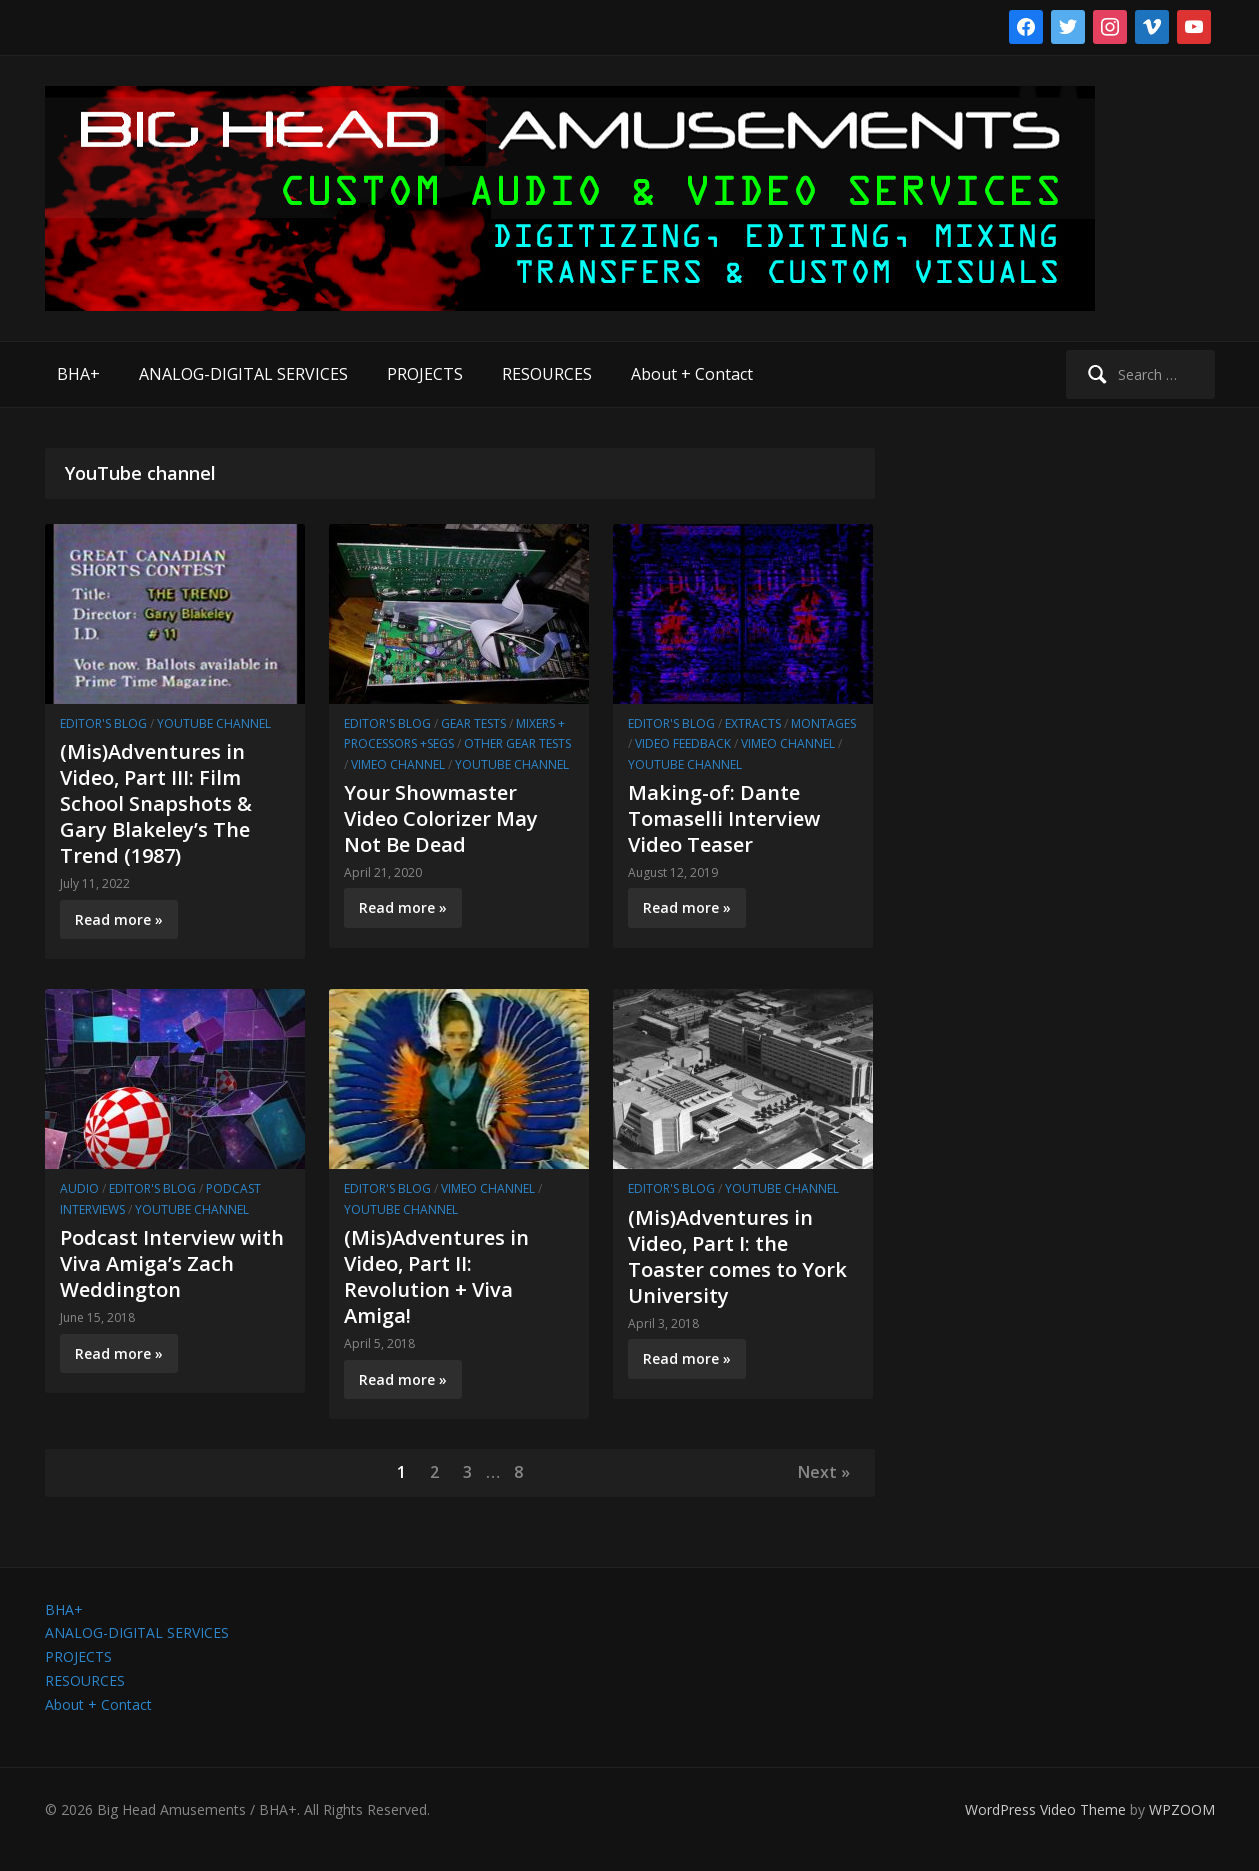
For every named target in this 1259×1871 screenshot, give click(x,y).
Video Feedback (683, 743)
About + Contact (692, 374)
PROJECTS (425, 374)
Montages (823, 723)
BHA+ (78, 374)
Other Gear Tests (517, 743)
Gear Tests (473, 723)
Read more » (119, 919)
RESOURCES (547, 374)
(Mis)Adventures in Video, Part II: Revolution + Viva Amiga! (436, 1276)
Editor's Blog (103, 723)
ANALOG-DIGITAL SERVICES (243, 374)
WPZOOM (1182, 1809)
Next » (824, 1472)
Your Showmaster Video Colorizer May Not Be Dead (441, 818)
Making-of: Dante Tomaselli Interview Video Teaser (724, 818)
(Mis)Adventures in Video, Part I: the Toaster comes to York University (737, 1256)
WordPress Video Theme (1045, 1809)
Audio (79, 1188)
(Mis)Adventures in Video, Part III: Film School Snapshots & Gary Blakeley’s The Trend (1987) (156, 803)
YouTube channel (214, 723)
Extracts (753, 723)
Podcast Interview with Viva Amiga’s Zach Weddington (172, 1263)
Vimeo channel (398, 764)
